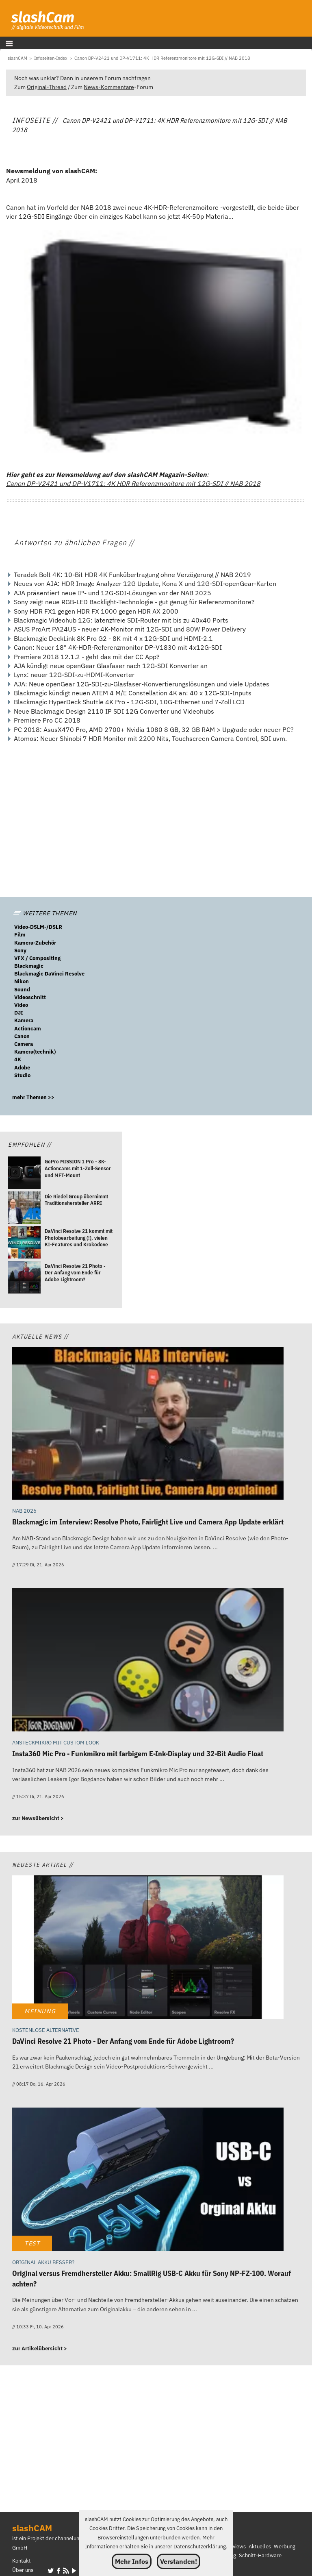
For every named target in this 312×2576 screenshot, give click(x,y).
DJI (18, 1012)
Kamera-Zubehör (35, 942)
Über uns (22, 2570)
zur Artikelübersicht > (39, 2348)
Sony (20, 950)
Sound (22, 989)
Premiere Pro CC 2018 (47, 720)
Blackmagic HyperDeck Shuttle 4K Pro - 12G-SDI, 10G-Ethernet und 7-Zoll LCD (129, 702)
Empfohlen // (29, 1144)
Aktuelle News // (40, 1336)
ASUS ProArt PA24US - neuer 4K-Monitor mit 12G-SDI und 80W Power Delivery (130, 629)
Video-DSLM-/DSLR (38, 926)
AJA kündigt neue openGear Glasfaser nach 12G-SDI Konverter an (111, 666)
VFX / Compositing (37, 958)
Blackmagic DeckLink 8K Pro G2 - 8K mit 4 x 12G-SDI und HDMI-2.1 (113, 638)
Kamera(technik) (35, 1051)
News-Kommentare (109, 87)
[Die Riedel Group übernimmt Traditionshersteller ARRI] (24, 1208)
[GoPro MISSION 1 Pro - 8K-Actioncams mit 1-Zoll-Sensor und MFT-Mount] (24, 1173)
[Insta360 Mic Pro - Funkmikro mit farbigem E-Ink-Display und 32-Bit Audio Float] (148, 1660)
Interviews (233, 2546)
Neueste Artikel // (43, 1864)
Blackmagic (28, 965)
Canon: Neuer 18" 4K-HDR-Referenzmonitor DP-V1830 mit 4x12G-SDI (118, 647)
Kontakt (21, 2560)
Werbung (284, 2546)
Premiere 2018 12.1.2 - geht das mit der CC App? (87, 657)
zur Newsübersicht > (38, 1818)
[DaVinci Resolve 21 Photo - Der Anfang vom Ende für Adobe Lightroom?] (24, 1278)
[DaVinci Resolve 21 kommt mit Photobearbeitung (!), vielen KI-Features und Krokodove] (24, 1243)
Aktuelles (260, 2546)
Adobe (22, 1067)
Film (20, 934)
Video (21, 1005)
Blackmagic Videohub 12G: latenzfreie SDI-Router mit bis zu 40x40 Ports (121, 620)
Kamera (23, 1020)
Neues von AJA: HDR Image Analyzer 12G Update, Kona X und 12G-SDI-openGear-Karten (145, 583)
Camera (23, 1044)
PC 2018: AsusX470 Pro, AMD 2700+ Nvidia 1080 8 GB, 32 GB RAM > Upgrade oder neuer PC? (154, 729)
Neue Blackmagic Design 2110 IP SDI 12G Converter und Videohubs (114, 711)
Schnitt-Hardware (260, 2555)
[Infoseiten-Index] (50, 58)
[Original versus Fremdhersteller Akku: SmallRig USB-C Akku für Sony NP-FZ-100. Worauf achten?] (148, 2180)
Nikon (21, 981)
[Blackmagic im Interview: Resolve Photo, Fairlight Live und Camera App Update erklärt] (148, 1424)
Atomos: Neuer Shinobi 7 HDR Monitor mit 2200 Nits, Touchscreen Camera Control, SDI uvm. (150, 738)
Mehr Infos (131, 2561)
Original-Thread (47, 87)
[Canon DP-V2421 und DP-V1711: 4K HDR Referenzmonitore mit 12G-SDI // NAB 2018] (162, 58)
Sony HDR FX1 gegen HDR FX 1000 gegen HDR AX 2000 (96, 611)
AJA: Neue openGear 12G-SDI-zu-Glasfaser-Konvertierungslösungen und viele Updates (141, 684)
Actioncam (27, 1028)
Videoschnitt (30, 997)
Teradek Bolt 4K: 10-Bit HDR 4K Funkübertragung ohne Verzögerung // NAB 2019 (132, 575)
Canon (22, 1036)
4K (17, 1059)
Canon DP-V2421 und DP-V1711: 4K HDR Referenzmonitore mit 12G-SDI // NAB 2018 (133, 483)
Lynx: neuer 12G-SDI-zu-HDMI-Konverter (74, 675)
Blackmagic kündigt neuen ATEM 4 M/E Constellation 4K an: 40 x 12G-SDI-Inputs (132, 693)
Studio (22, 1075)
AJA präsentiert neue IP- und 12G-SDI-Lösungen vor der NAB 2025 (112, 593)
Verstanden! (178, 2561)
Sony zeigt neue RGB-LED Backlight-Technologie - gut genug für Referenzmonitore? (134, 602)
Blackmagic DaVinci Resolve (49, 973)
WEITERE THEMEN (45, 913)
